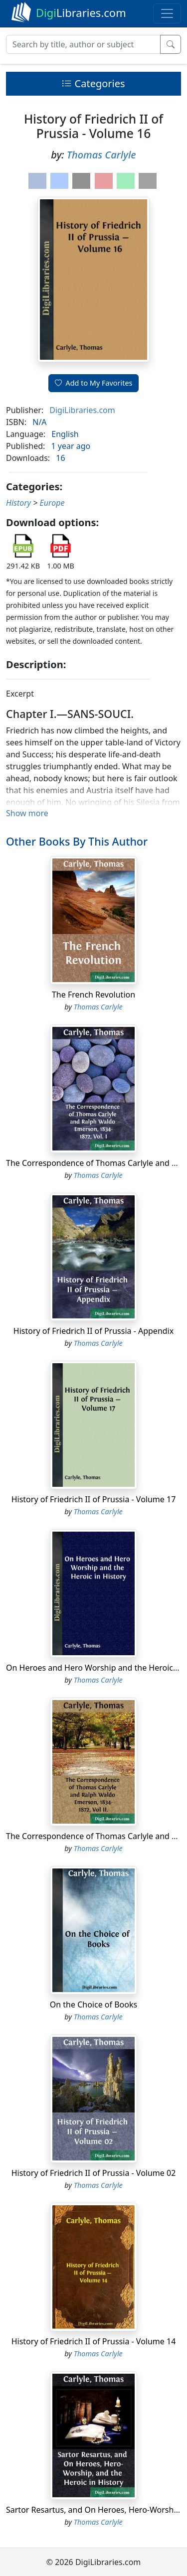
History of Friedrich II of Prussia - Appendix (93, 1330)
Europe (52, 502)
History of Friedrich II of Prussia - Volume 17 (93, 1499)
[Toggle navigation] (167, 13)
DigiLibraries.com (82, 410)
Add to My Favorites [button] (94, 383)
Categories (93, 83)
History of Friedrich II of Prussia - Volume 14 (93, 2341)
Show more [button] (27, 813)
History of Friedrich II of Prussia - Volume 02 (93, 2172)
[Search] (83, 44)
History (18, 502)
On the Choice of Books (93, 2004)
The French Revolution (93, 994)
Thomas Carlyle (101, 154)
